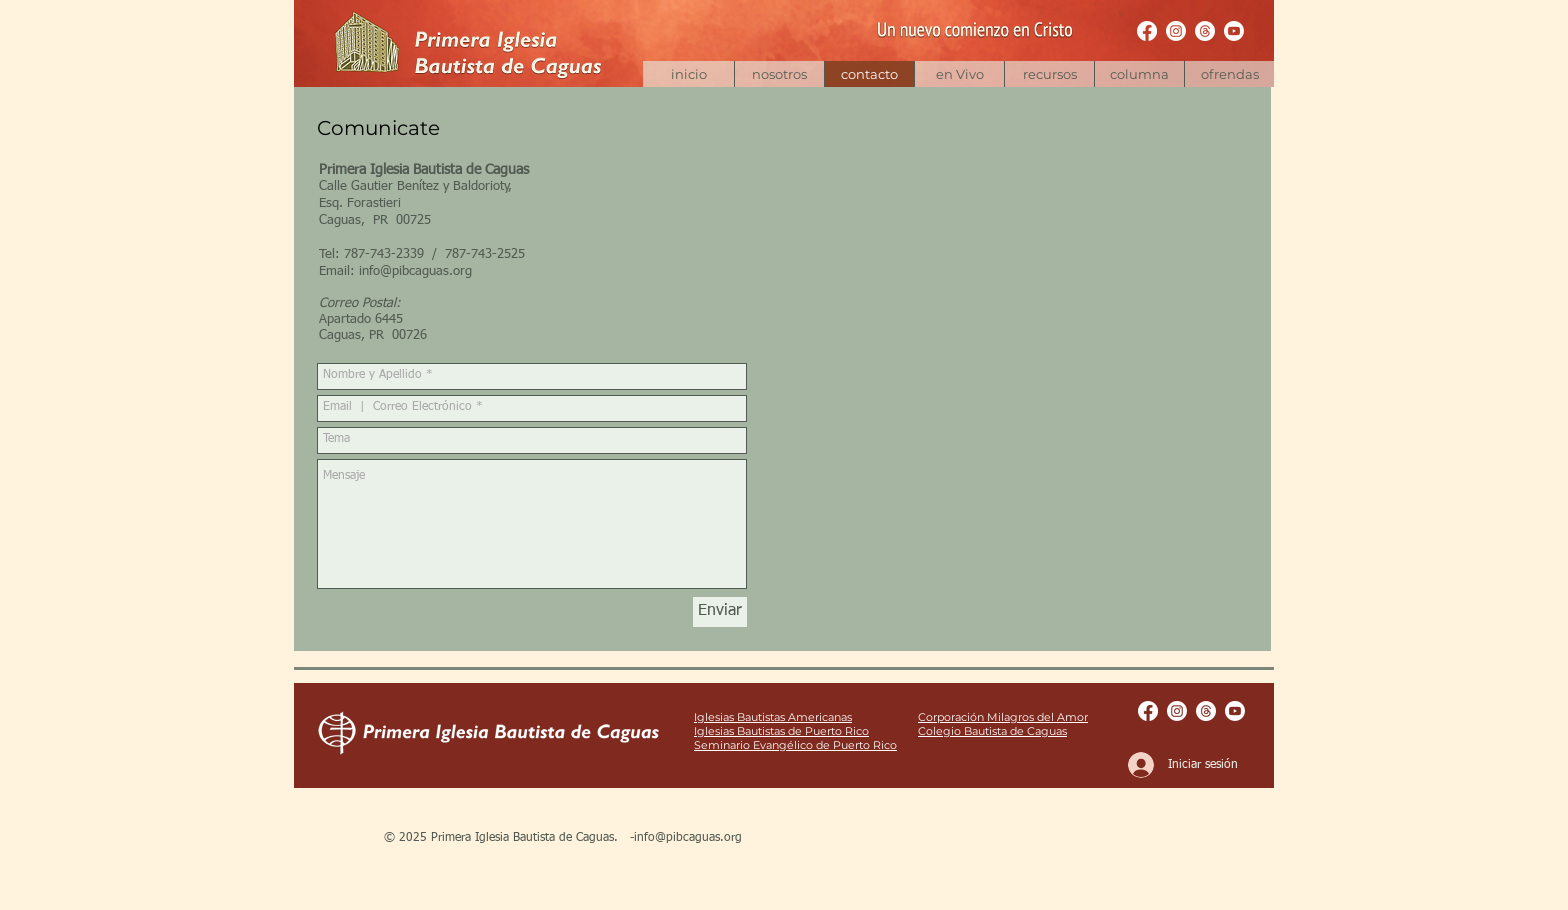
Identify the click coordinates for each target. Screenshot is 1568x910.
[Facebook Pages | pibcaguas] (1147, 31)
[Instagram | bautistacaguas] (1176, 31)
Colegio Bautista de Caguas (992, 731)
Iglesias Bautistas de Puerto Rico (781, 731)
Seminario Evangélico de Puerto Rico (795, 745)
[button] (1049, 74)
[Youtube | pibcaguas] (1234, 31)
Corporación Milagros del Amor (1003, 717)
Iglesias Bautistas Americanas (773, 717)
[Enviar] (720, 612)
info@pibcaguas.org (415, 271)
